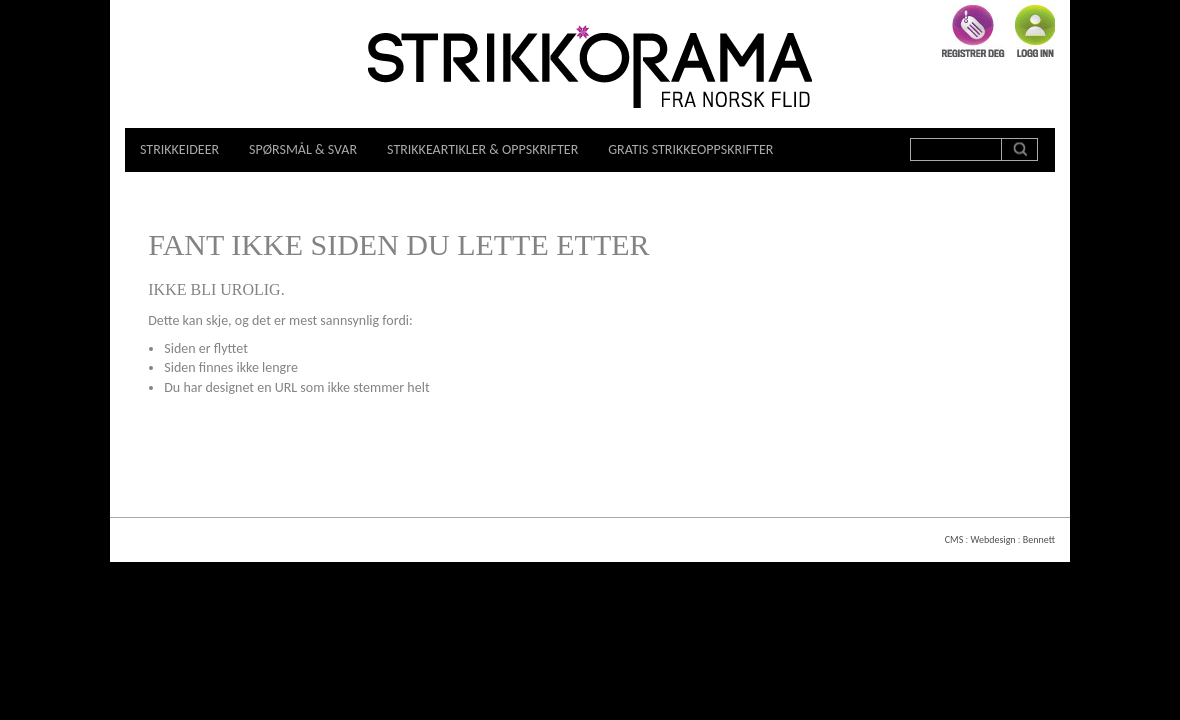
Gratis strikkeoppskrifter (690, 149)
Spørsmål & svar (303, 149)
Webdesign (992, 539)
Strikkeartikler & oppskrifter (482, 149)
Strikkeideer (179, 149)
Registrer (973, 31)
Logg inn (1035, 31)
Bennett (1039, 539)
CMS (954, 539)
